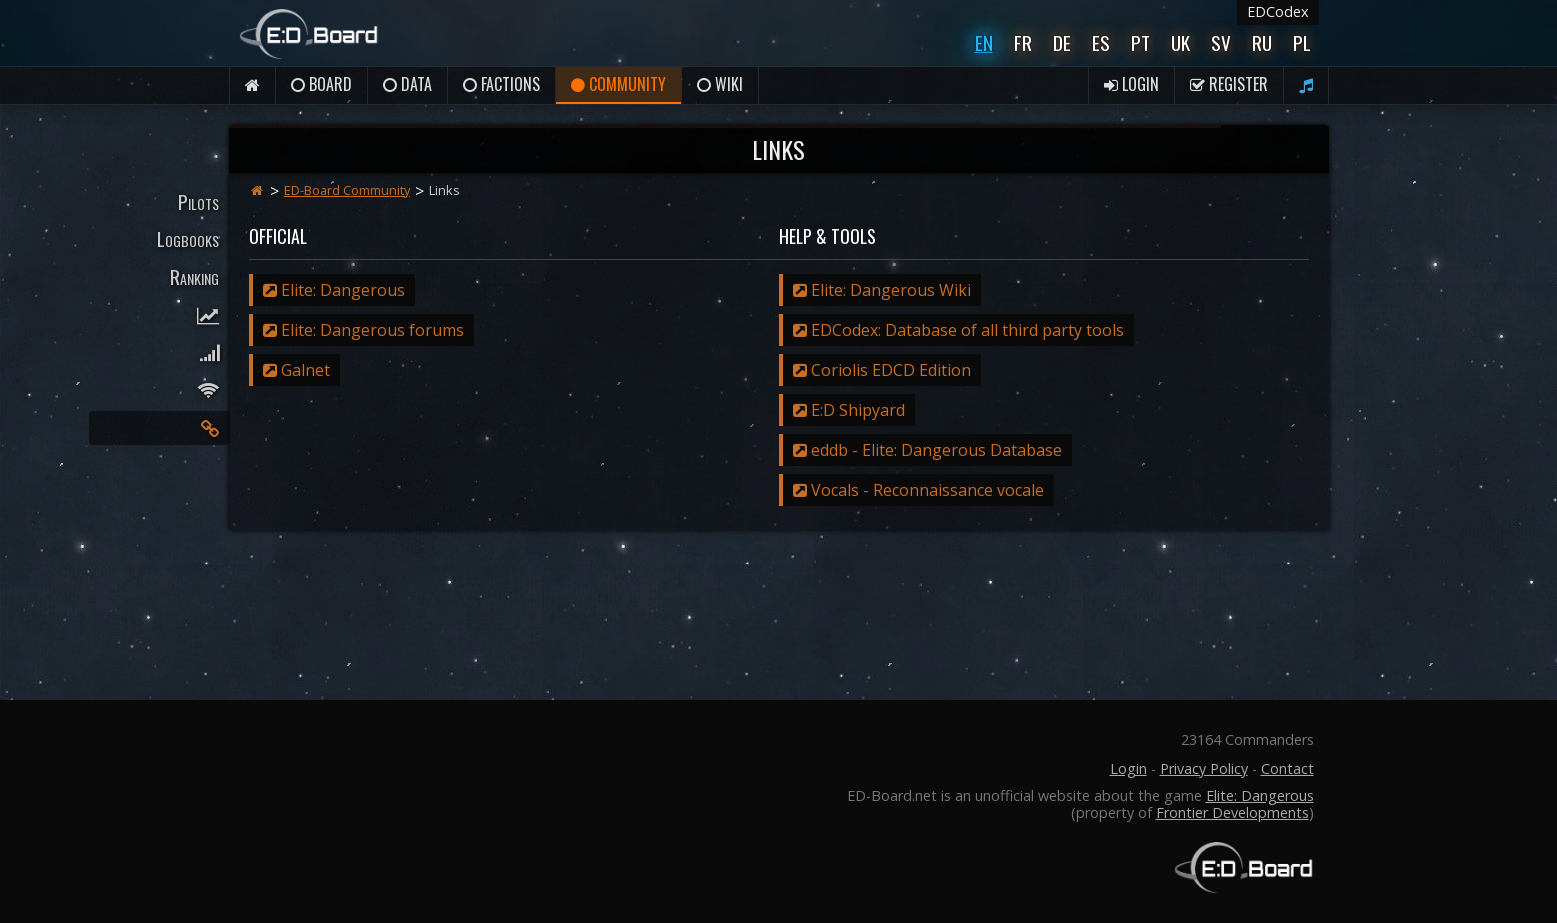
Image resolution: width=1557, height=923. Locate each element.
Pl (1302, 42)
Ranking (194, 276)
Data (407, 84)
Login (1131, 84)
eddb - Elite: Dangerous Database (927, 450)
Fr (1023, 42)
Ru (1262, 42)
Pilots (198, 201)
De (1062, 42)
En (984, 42)
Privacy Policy (1204, 768)
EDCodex (1278, 11)
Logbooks (188, 238)
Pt (1140, 42)
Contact (1287, 768)
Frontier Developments (1232, 812)
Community (618, 84)
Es (1101, 42)
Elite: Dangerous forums (363, 330)
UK (1180, 42)
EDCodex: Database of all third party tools (958, 330)
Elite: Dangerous (334, 290)
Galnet (296, 370)
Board (321, 84)
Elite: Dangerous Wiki (882, 290)
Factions (501, 84)
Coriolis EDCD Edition (882, 370)
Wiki (720, 84)
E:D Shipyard (849, 410)
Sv (1221, 42)
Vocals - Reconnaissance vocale (918, 490)
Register (1229, 84)
